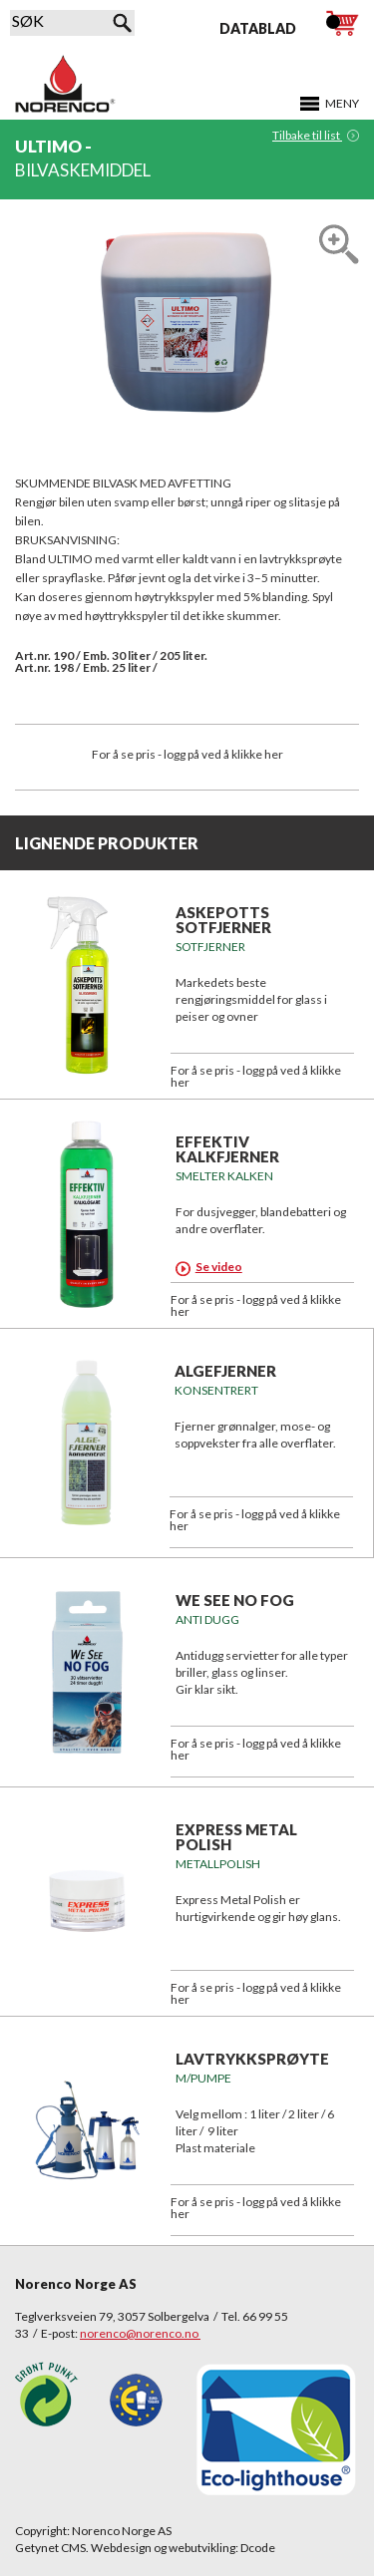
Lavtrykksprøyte (252, 2059)
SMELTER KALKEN (224, 1175)
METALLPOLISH (218, 1863)
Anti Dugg (207, 1619)
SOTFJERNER (210, 946)
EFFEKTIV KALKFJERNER (227, 1148)
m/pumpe (203, 2078)
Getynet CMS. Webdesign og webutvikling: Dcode (145, 2547)
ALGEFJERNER (225, 1371)
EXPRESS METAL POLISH (236, 1836)
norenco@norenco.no (140, 2333)
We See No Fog (235, 1600)
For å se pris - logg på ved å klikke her (187, 754)
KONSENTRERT (216, 1390)
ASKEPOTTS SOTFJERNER (223, 919)
